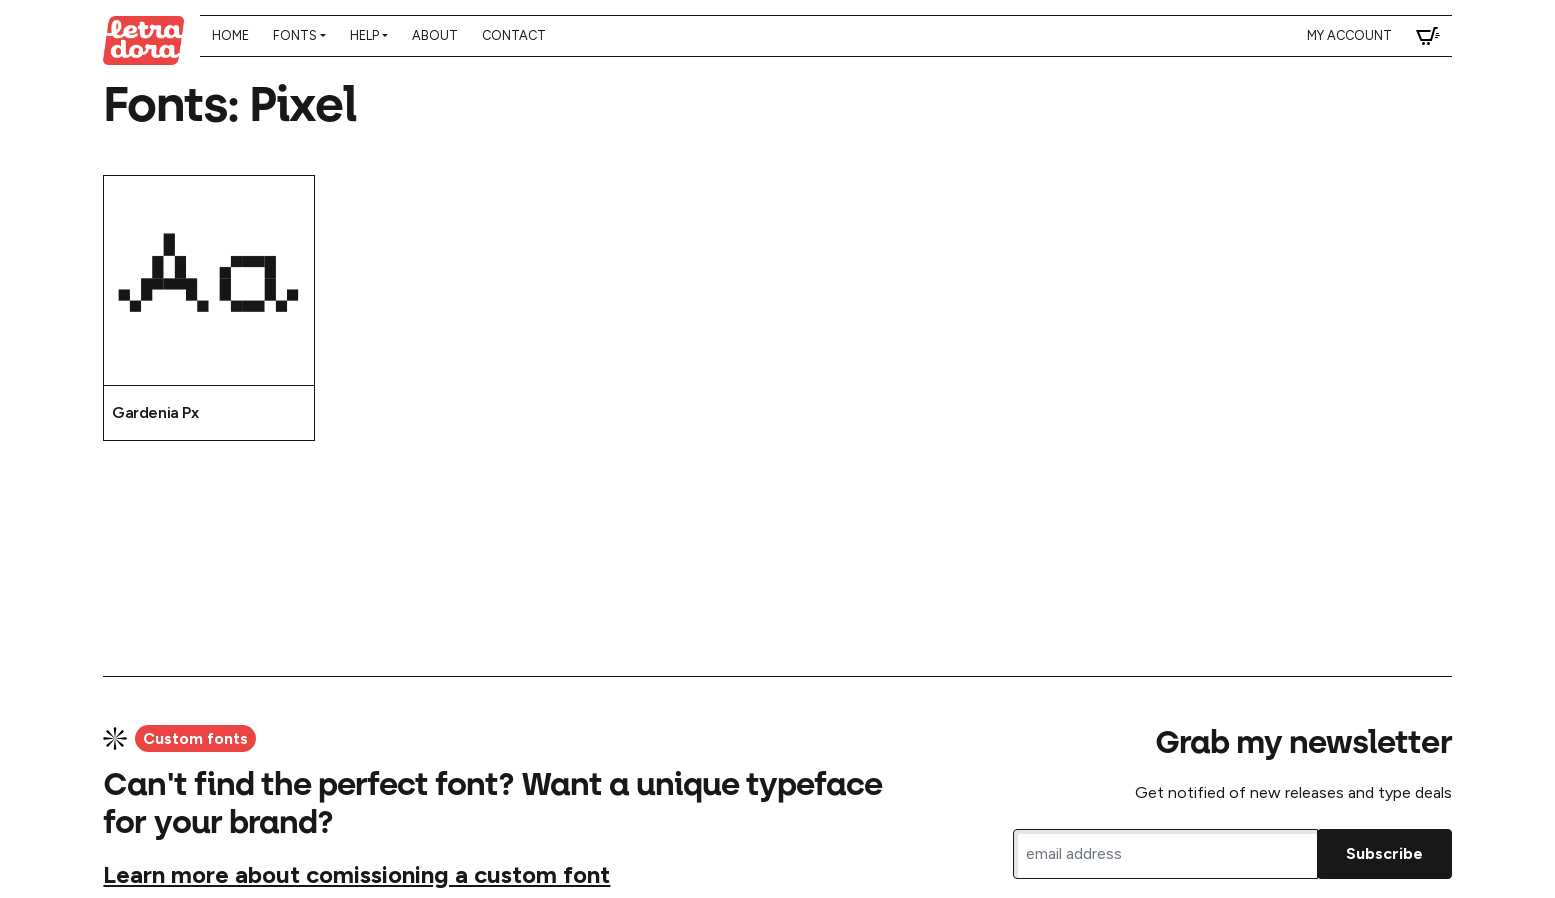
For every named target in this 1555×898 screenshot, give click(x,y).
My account (1349, 35)
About (435, 35)
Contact (514, 35)
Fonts (295, 35)
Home (230, 35)
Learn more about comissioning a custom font (356, 874)
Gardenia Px (155, 412)
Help (364, 35)
